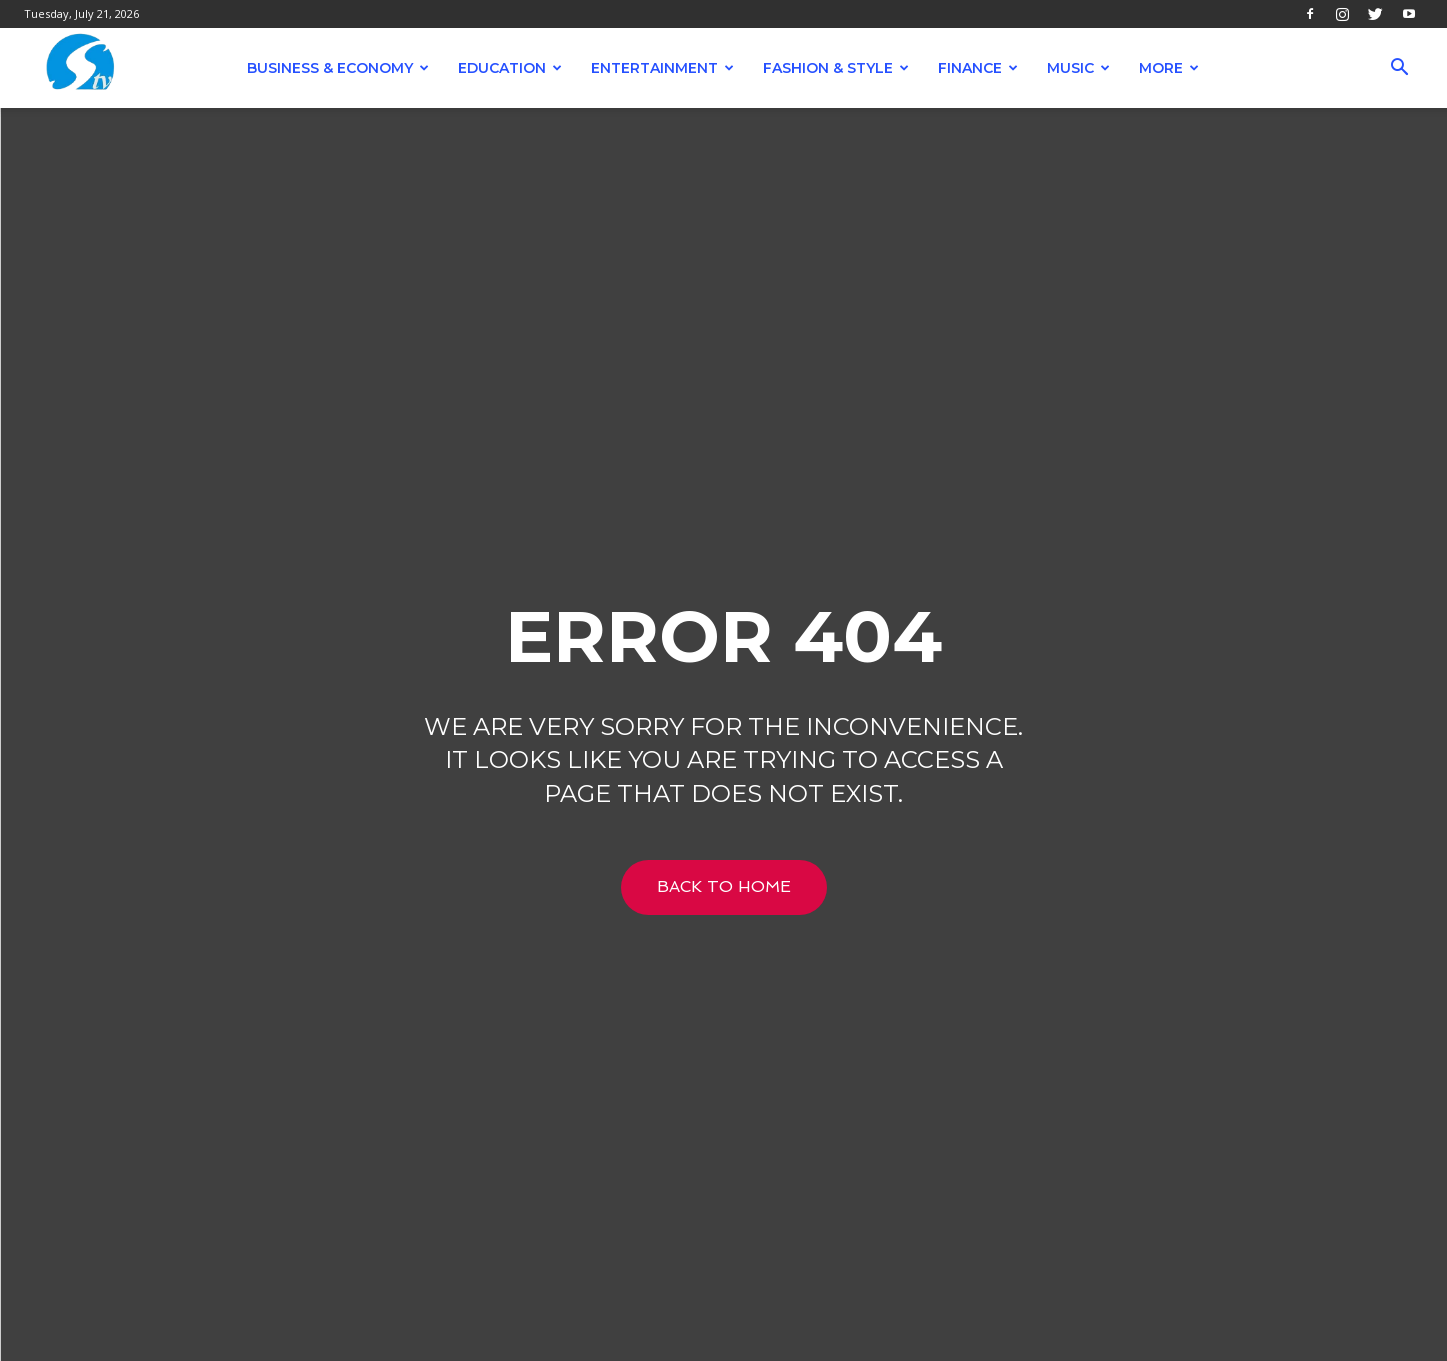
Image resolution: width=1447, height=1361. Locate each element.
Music (1078, 68)
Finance (978, 68)
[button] (1400, 69)
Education (510, 68)
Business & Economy (338, 68)
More (1169, 68)
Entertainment (662, 68)
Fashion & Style (836, 68)
